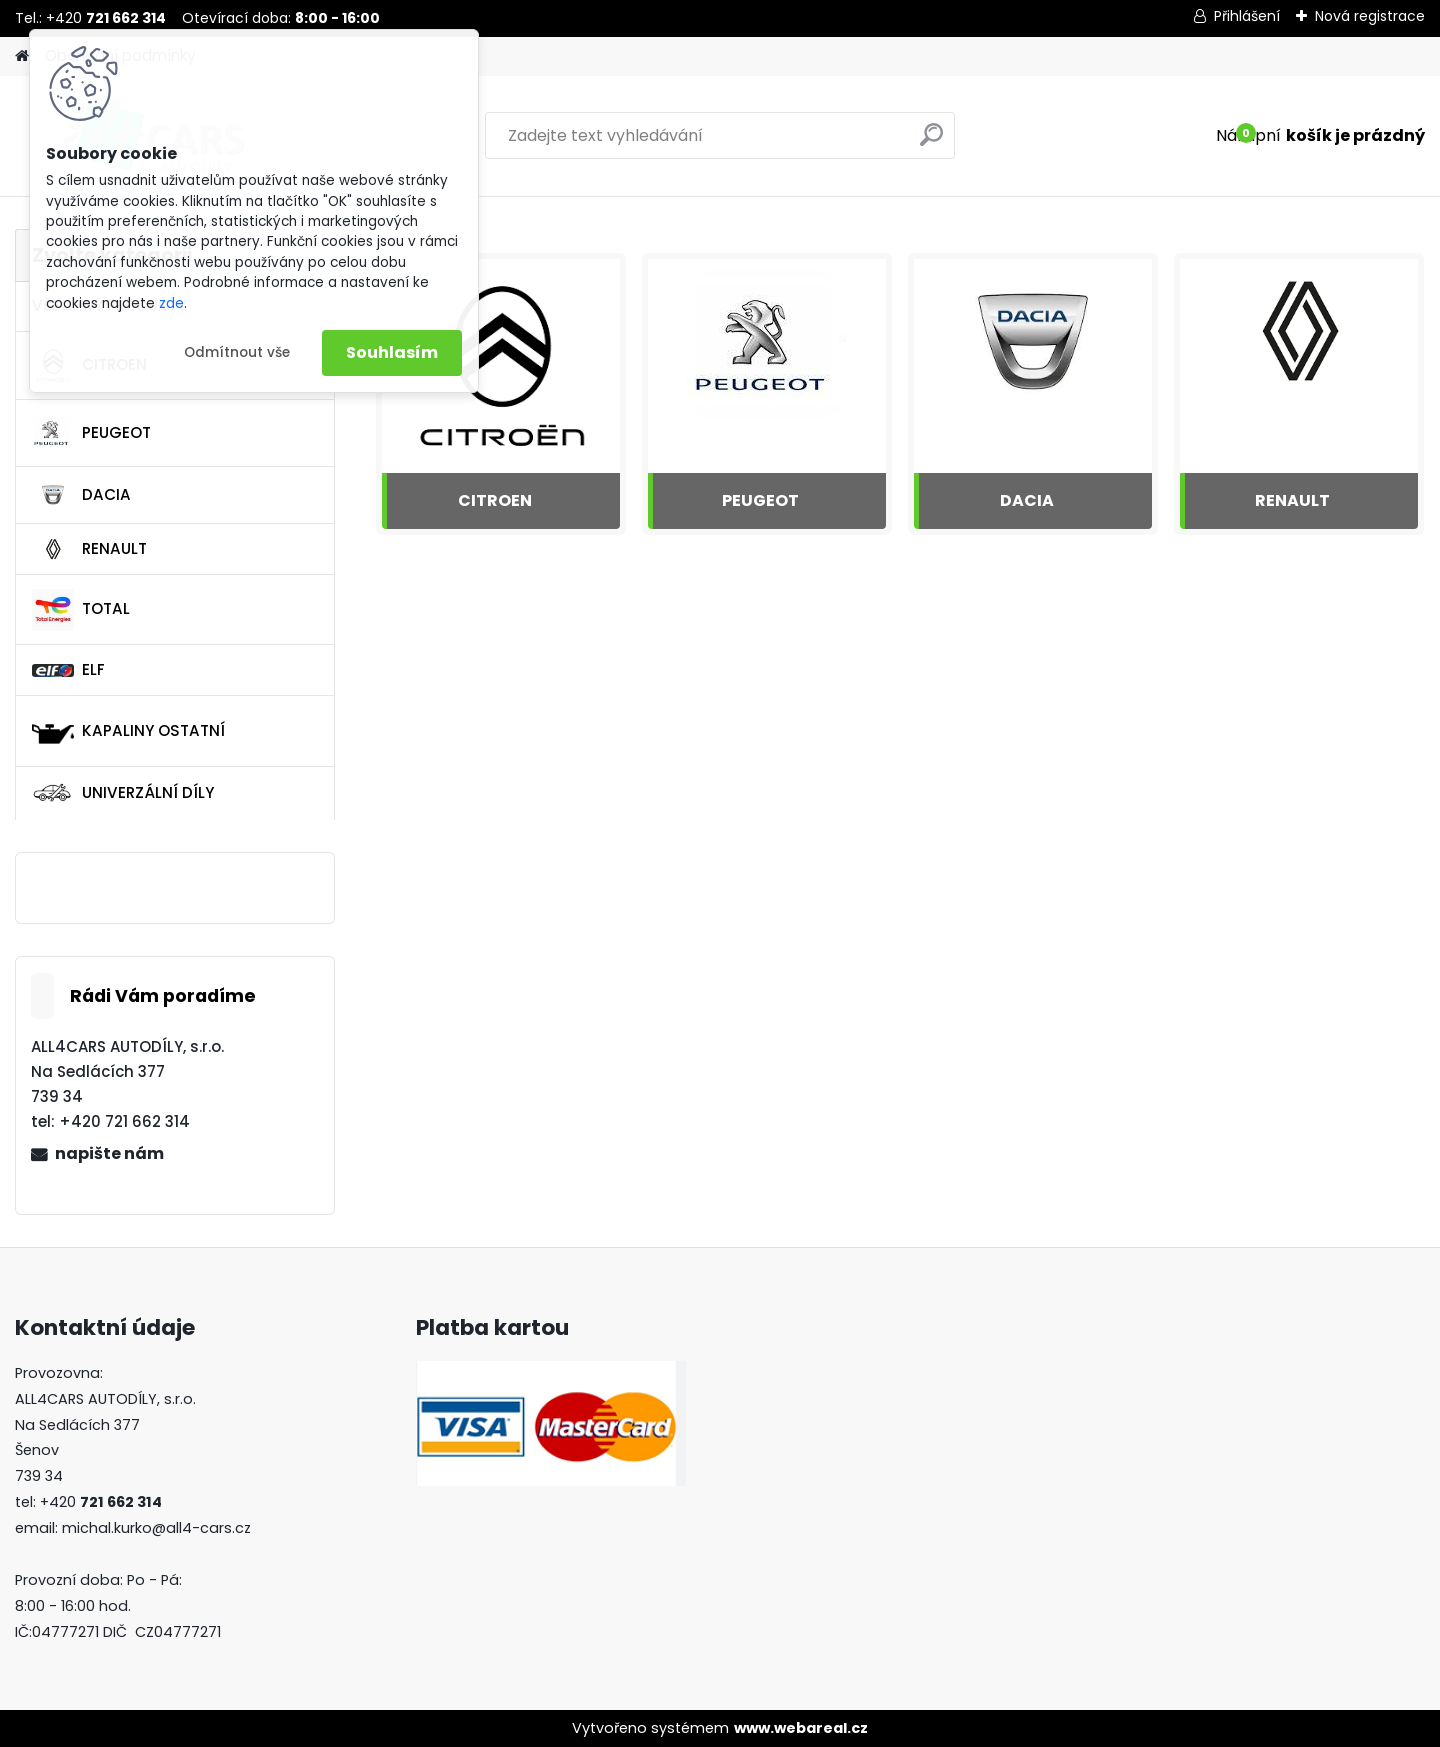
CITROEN (495, 500)
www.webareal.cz (801, 1728)
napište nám (109, 1153)
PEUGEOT (91, 433)
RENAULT (89, 549)
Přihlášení (1247, 16)
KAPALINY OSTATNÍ (128, 731)
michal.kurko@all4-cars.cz (156, 1528)
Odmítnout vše (237, 352)
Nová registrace (1370, 16)
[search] (931, 142)
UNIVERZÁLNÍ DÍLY (123, 793)
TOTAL (81, 610)
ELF (68, 669)
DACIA (81, 495)
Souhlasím (392, 352)
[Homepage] (22, 56)
